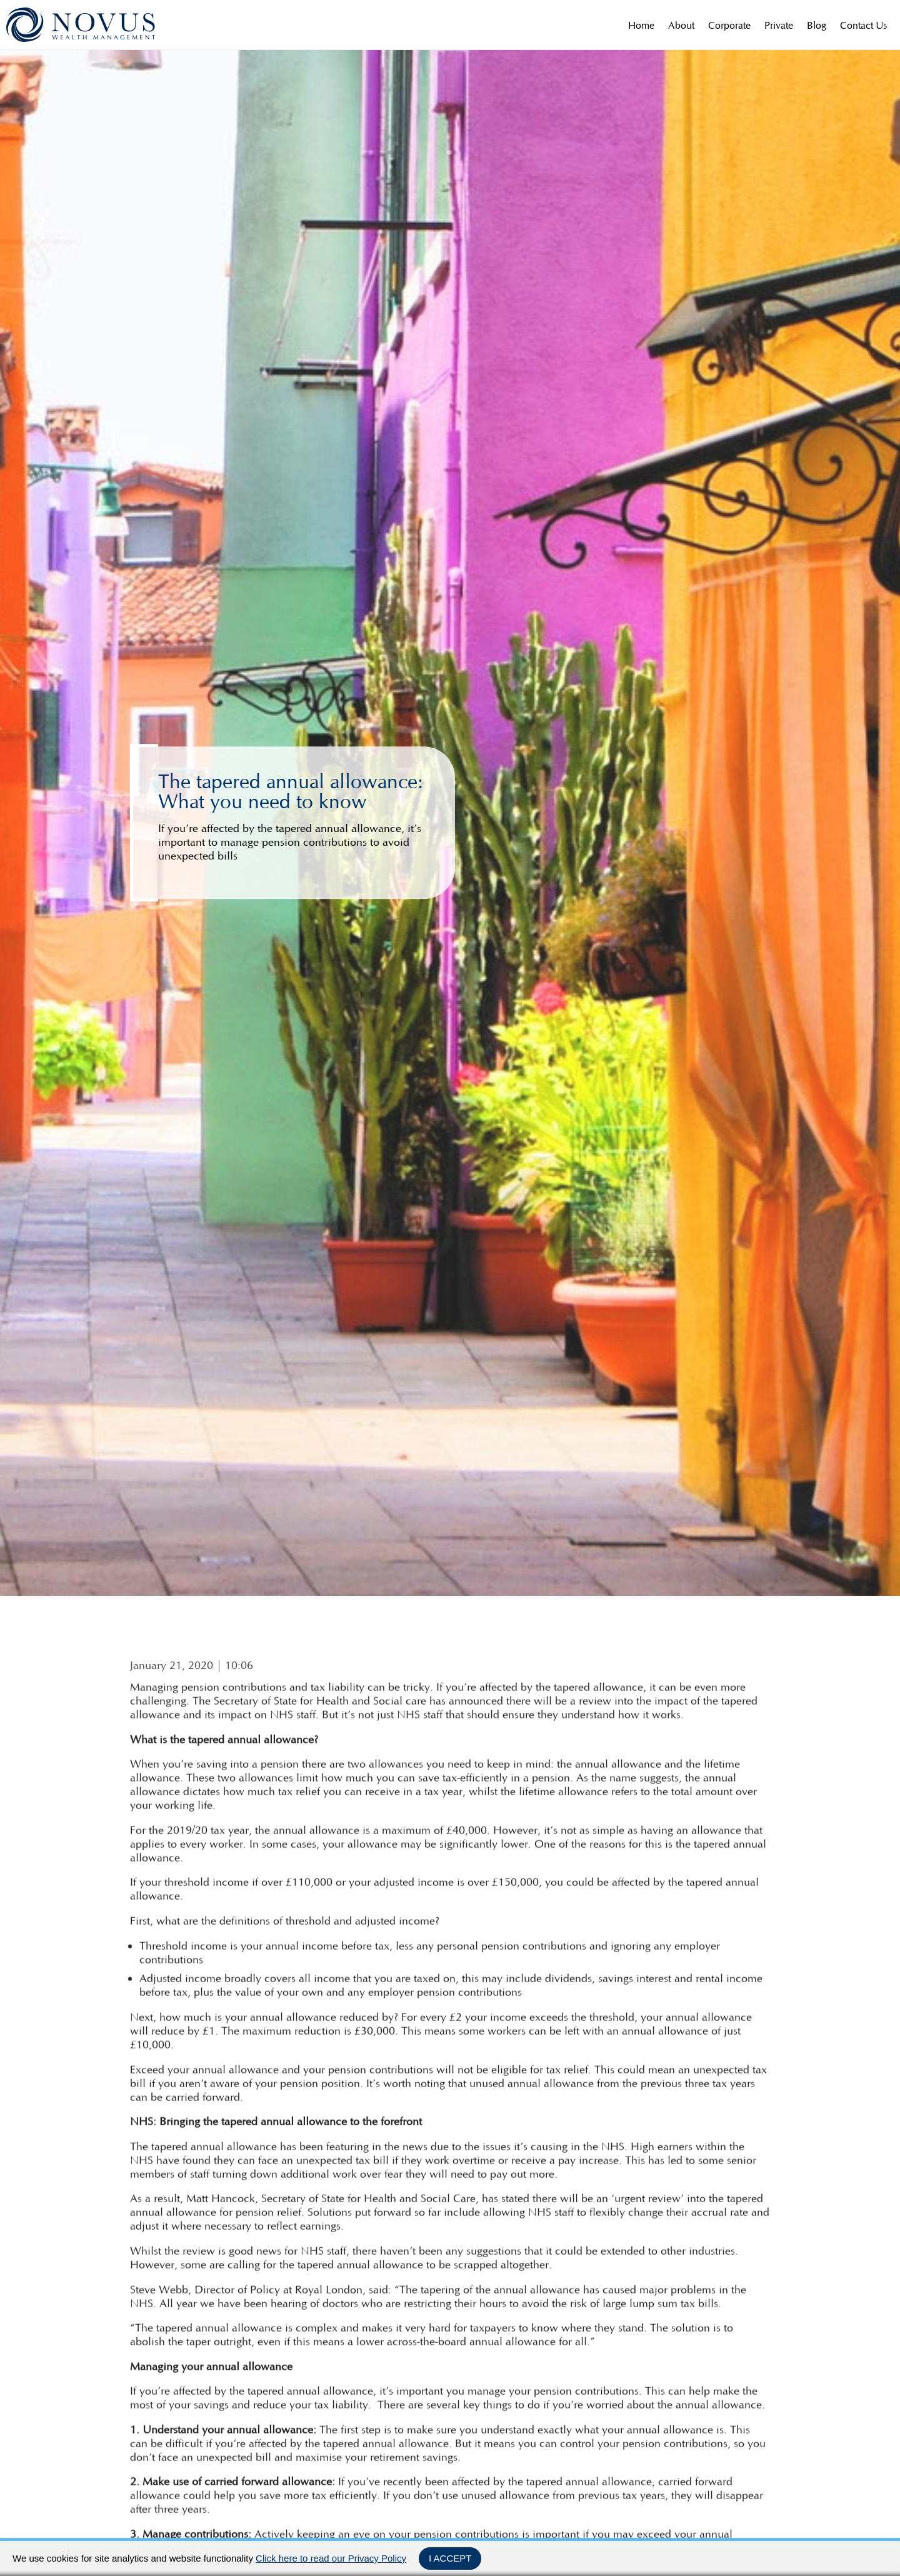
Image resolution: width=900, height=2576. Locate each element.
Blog (816, 25)
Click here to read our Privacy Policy (331, 2558)
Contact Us (863, 25)
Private (778, 25)
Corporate (729, 25)
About (681, 25)
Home (641, 25)
